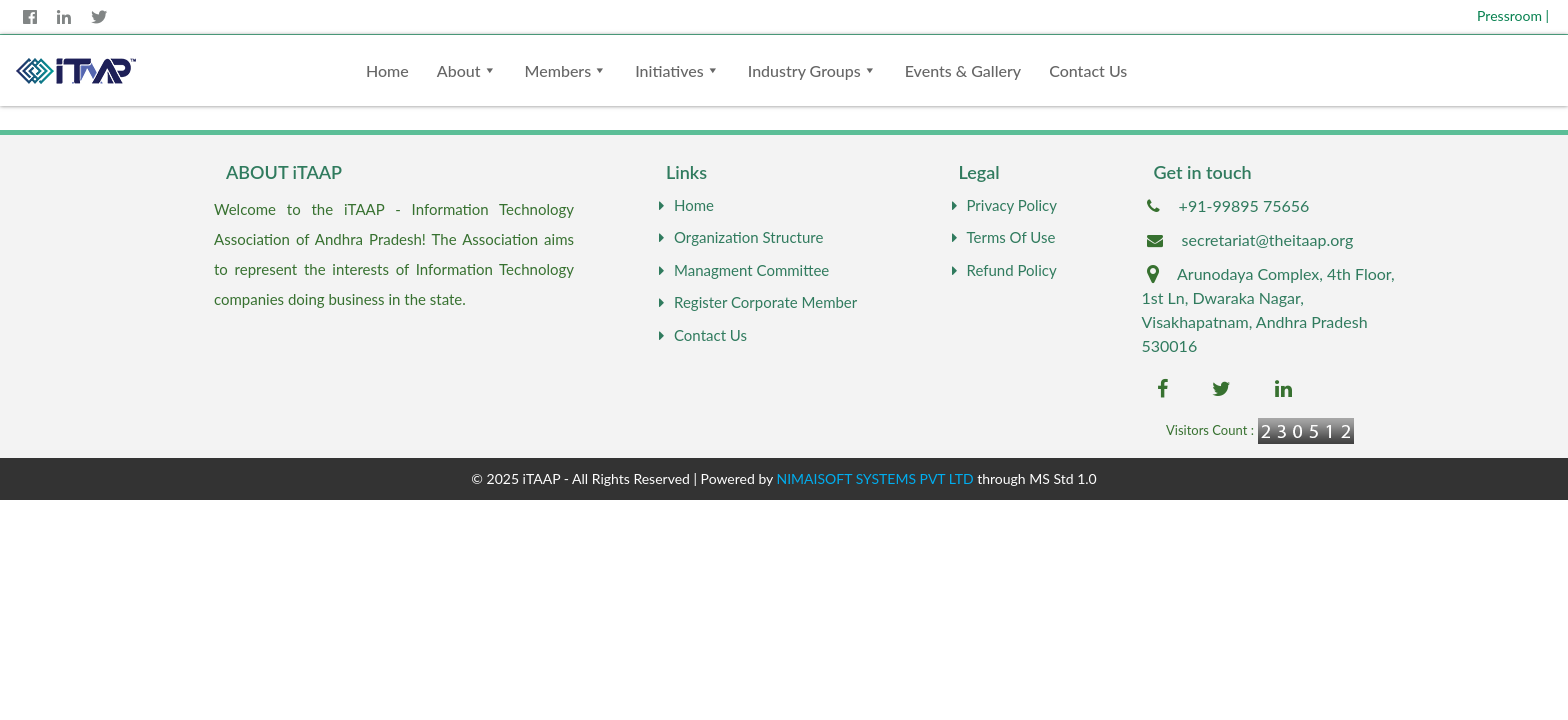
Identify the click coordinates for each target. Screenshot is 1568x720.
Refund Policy (1002, 270)
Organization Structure (738, 237)
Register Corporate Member (755, 302)
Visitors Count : (1210, 430)
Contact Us (1088, 70)
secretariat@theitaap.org (1268, 239)
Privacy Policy (1002, 205)
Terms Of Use (1001, 237)
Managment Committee (741, 270)
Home (387, 70)
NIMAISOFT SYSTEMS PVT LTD (875, 478)
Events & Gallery (963, 70)
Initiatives (669, 70)
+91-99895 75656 (1244, 205)
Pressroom (1513, 15)
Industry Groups (804, 70)
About (459, 70)
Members (558, 70)
